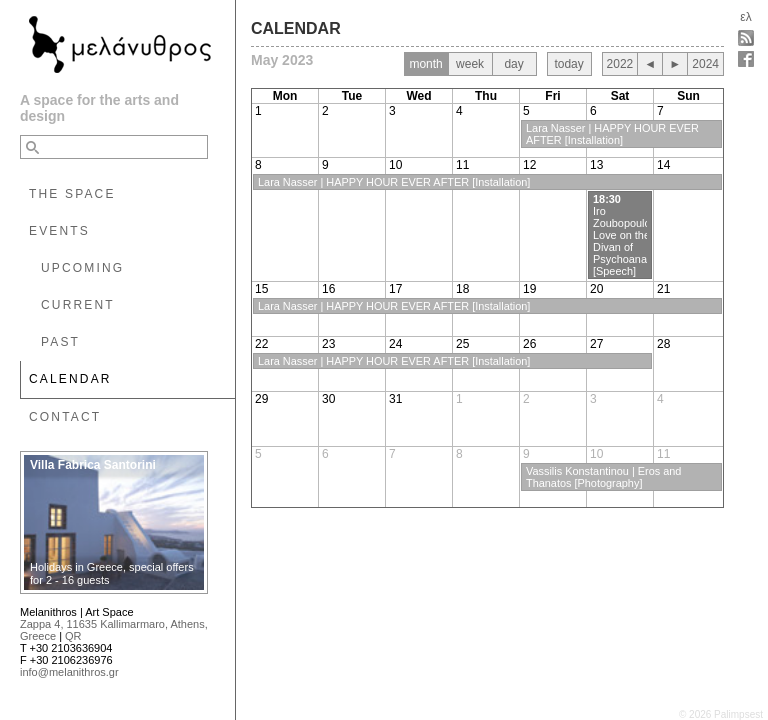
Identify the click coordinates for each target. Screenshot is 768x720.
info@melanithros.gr (69, 672)
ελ (745, 17)
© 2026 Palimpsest (721, 714)
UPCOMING (82, 268)
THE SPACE (72, 194)
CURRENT (78, 305)
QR (73, 636)
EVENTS (59, 231)
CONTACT (65, 417)
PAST (60, 342)
